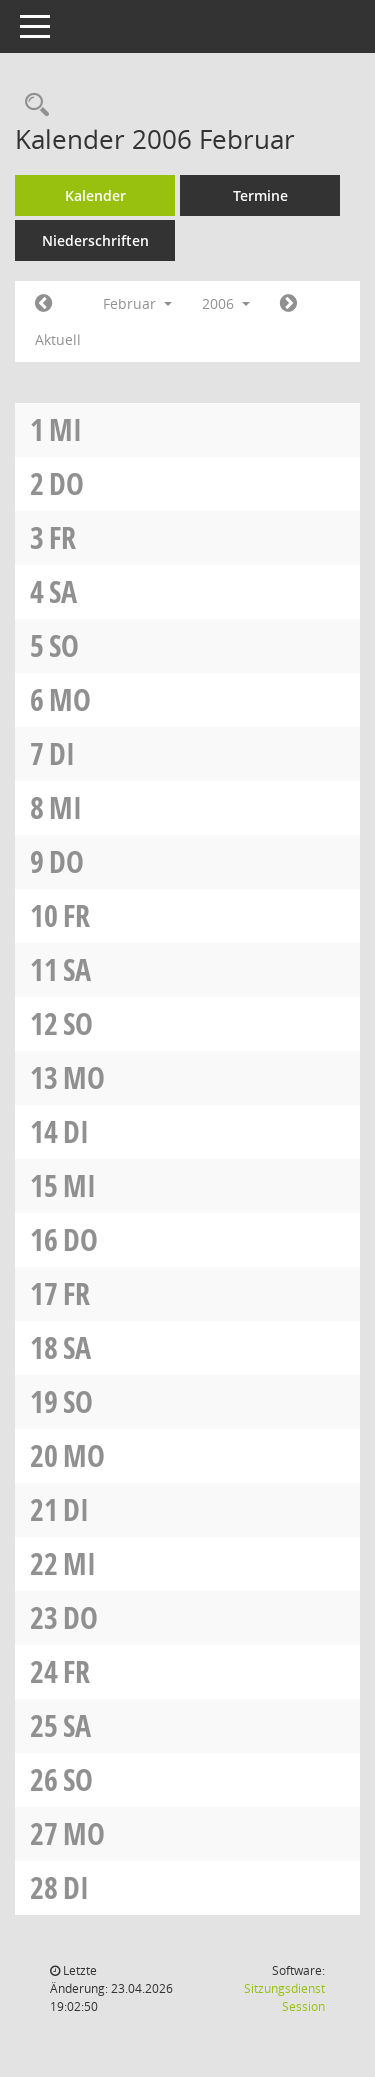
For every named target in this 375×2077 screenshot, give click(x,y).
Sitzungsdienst (284, 1997)
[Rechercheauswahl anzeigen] (32, 105)
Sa (63, 591)
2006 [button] (226, 303)
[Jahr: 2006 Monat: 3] (288, 304)
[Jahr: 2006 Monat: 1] (43, 304)
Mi (65, 429)
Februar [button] (137, 303)
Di (62, 753)
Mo (70, 699)
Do (66, 483)
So (64, 645)
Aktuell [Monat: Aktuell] (58, 339)
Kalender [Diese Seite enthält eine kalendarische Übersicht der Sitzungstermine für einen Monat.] (95, 195)
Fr (62, 537)
